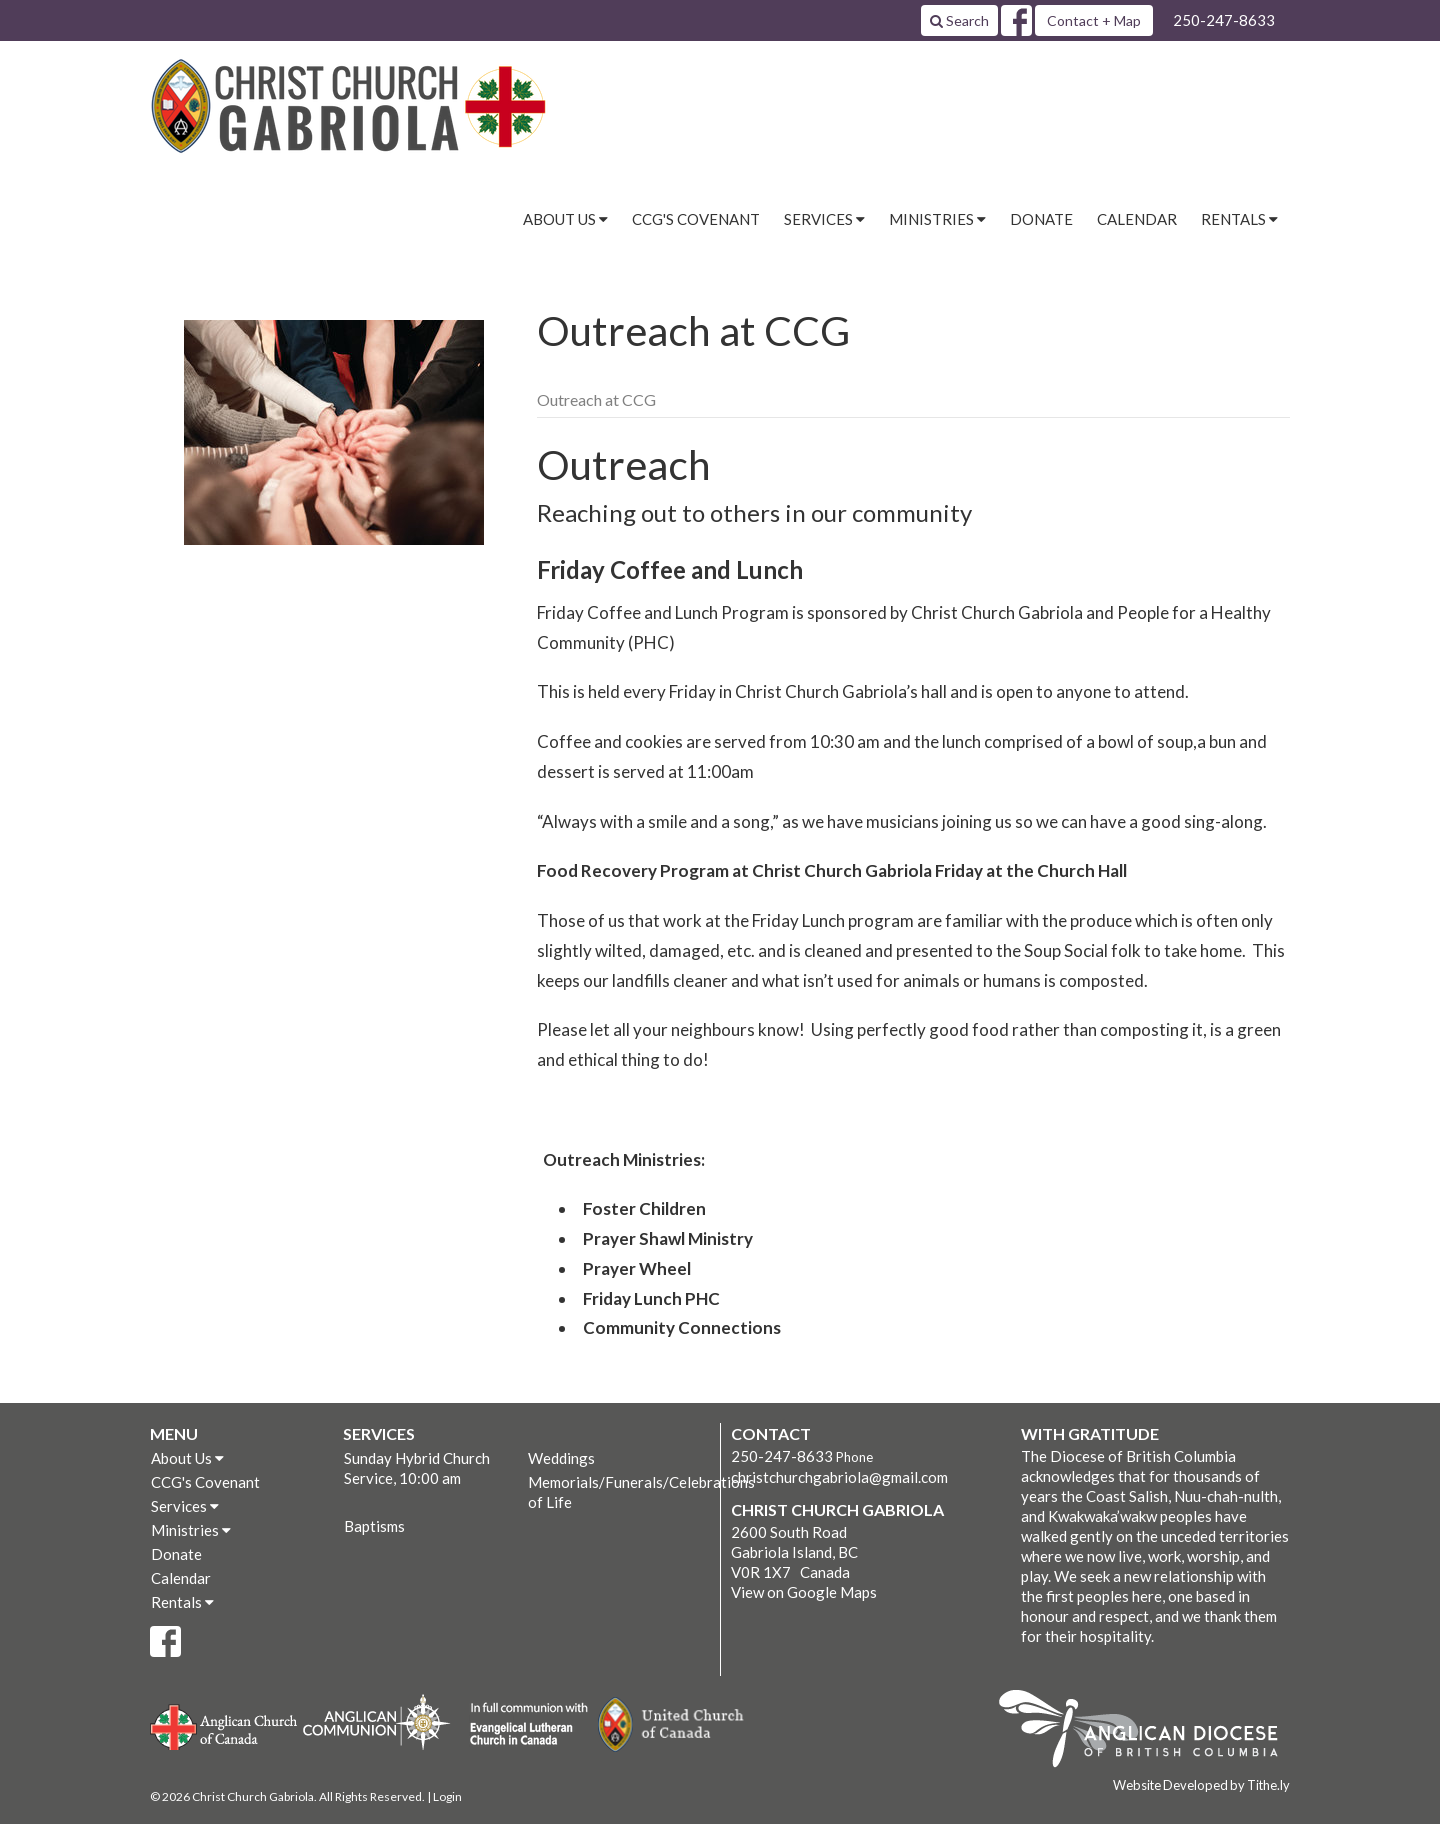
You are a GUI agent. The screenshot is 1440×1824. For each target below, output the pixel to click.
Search (959, 20)
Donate (1041, 219)
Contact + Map (1094, 20)
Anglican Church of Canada (224, 1725)
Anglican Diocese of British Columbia (1148, 1732)
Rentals (182, 1602)
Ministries (191, 1530)
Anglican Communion (376, 1721)
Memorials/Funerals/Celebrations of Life (619, 1492)
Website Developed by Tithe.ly (1201, 1785)
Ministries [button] (937, 219)
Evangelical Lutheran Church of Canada (521, 1725)
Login (447, 1796)
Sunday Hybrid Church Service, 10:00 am (417, 1468)
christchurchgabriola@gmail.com (839, 1477)
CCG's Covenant (696, 219)
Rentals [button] (1239, 219)
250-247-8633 (1224, 20)
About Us (187, 1458)
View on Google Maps (804, 1592)
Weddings (561, 1458)
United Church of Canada (672, 1725)
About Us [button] (565, 219)
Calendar (1137, 219)
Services (185, 1506)
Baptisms (374, 1526)
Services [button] (824, 219)
